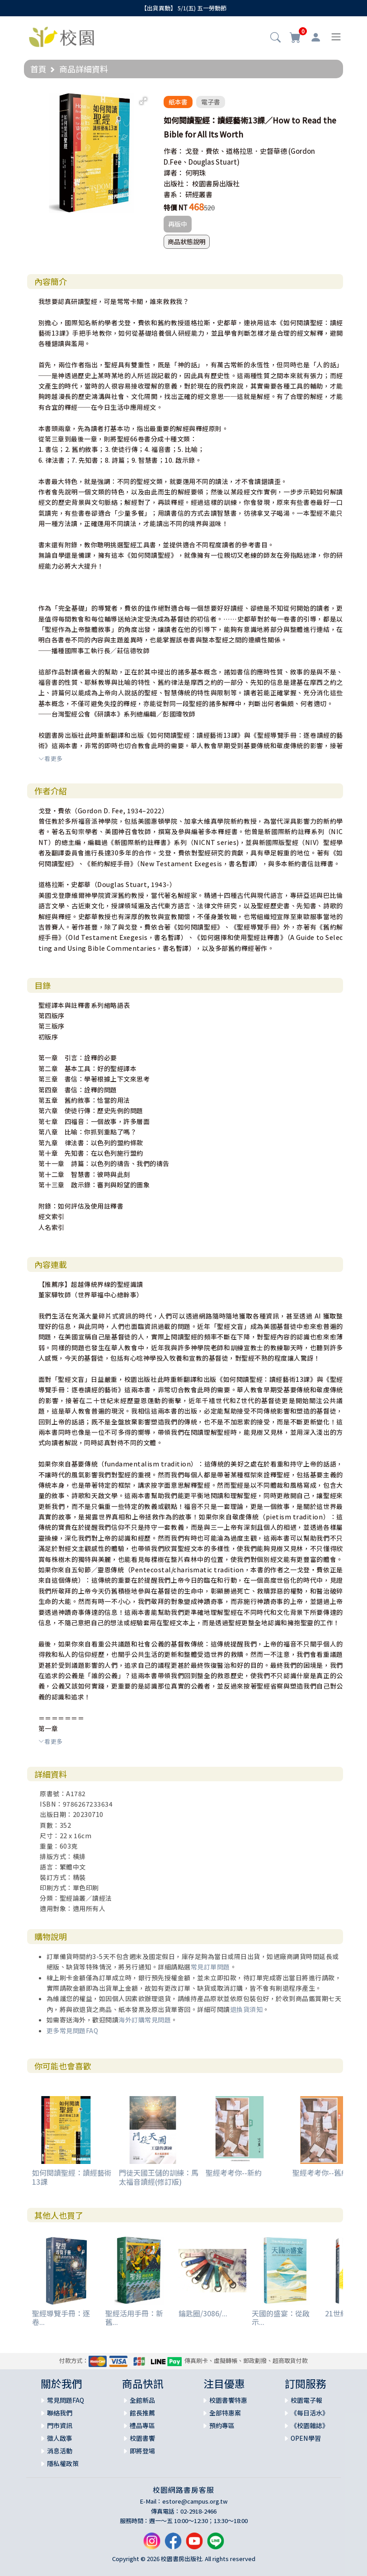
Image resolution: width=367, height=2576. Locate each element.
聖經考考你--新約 (234, 2172)
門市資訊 (59, 2425)
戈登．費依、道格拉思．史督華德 (236, 151)
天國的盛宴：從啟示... (281, 2317)
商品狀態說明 (187, 241)
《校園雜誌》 (310, 2425)
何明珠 (195, 172)
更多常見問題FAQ (73, 2030)
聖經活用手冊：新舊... (134, 2317)
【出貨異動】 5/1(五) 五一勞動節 (183, 8)
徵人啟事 (59, 2438)
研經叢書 (198, 194)
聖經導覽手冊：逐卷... (61, 2317)
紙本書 (178, 101)
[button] (275, 38)
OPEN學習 (306, 2438)
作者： (174, 151)
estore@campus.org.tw (195, 2501)
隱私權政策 (63, 2463)
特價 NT (176, 207)
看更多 (50, 758)
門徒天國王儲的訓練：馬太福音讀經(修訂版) (158, 2177)
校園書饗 (142, 2438)
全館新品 (142, 2400)
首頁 (38, 69)
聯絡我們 (59, 2412)
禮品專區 (142, 2425)
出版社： (177, 183)
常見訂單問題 (210, 1966)
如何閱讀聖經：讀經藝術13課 (72, 2177)
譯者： (174, 172)
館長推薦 (142, 2412)
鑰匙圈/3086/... (203, 2313)
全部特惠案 (225, 2412)
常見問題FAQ (65, 2400)
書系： (174, 194)
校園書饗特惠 (228, 2400)
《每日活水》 (310, 2412)
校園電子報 (306, 2400)
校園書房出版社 (216, 183)
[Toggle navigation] (336, 37)
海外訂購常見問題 (144, 2019)
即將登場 (142, 2450)
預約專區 (222, 2425)
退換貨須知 (246, 2009)
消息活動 (59, 2450)
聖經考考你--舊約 (320, 2172)
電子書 (210, 101)
